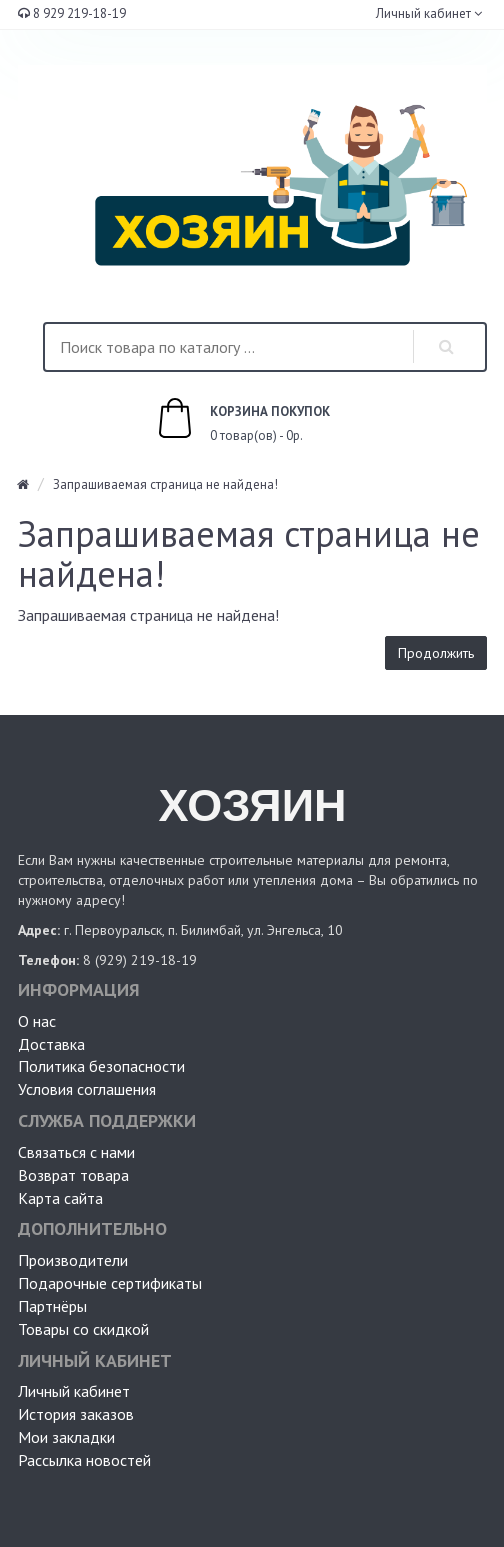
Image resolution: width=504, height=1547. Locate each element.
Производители (73, 1260)
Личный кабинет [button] (422, 13)
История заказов (76, 1414)
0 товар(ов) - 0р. (221, 421)
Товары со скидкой (83, 1329)
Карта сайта (60, 1198)
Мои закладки (66, 1437)
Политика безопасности (101, 1066)
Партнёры (52, 1306)
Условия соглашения (87, 1089)
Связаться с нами (76, 1152)
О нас (37, 1021)
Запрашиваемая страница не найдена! (165, 484)
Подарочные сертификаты (110, 1283)
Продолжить (436, 653)
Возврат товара (73, 1175)
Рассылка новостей (84, 1460)
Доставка (51, 1044)
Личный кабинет (74, 1391)
